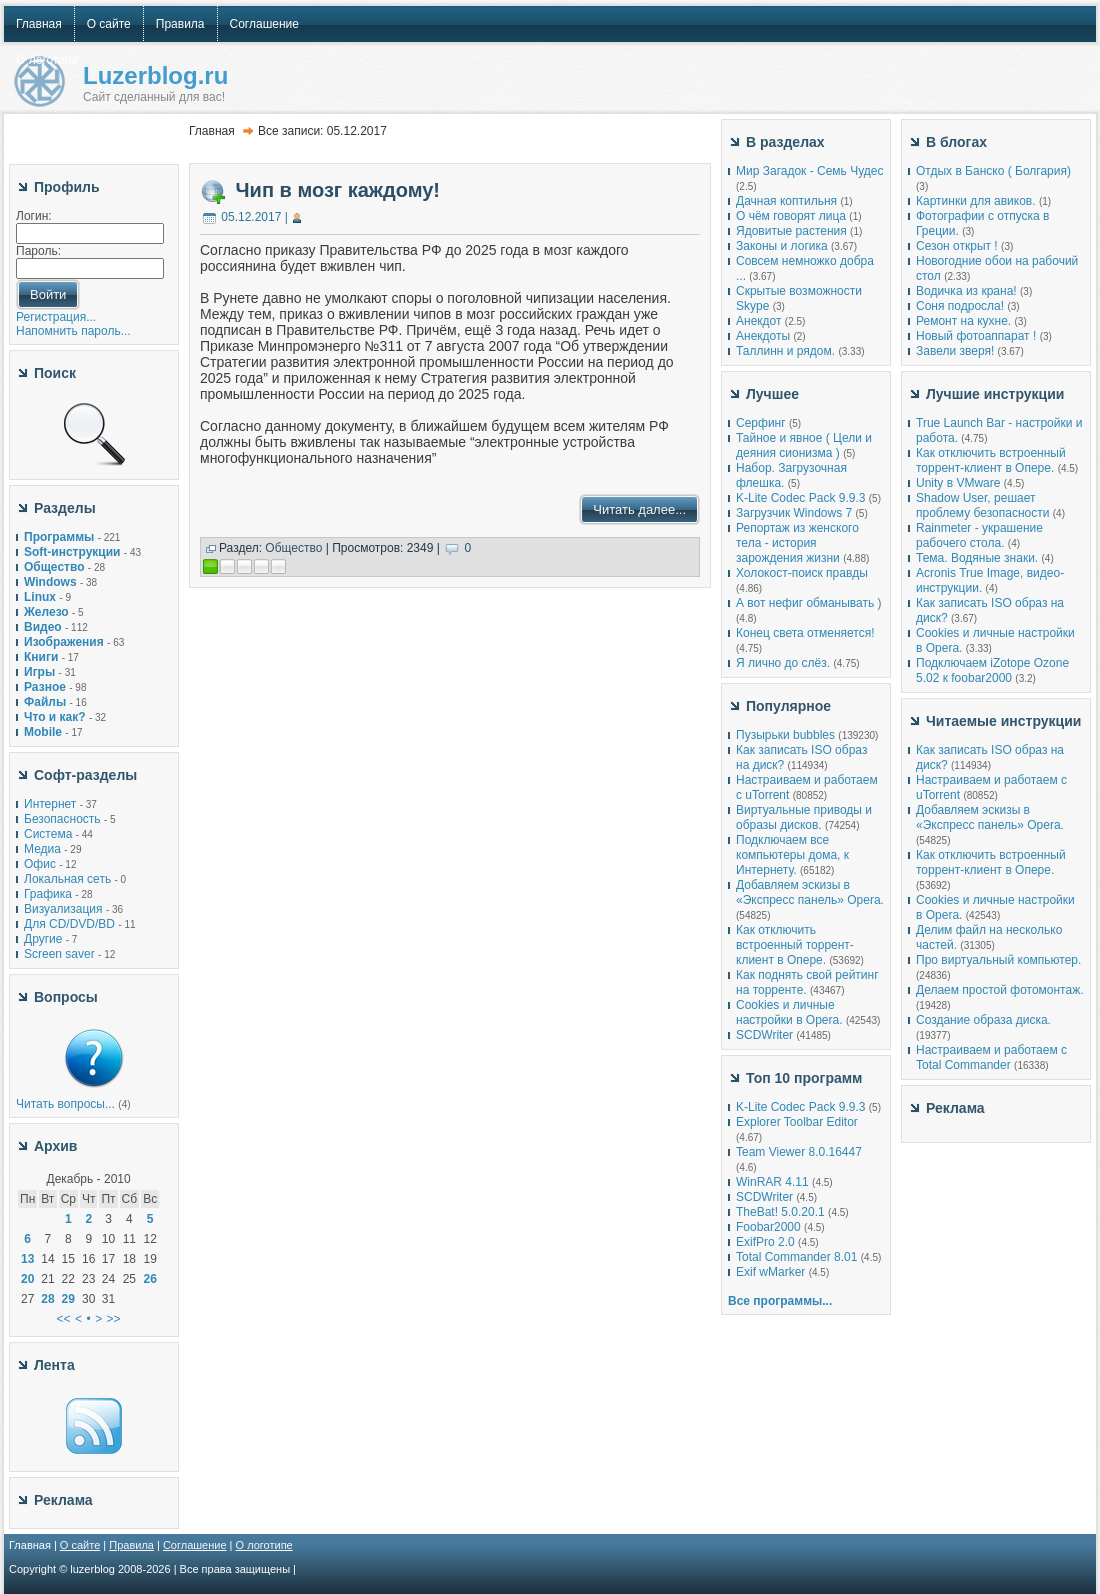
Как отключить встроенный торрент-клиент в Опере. (795, 945)
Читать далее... (639, 509)
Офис (40, 864)
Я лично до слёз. (783, 663)
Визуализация (63, 909)
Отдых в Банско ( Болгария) (993, 171)
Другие (43, 939)
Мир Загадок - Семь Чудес (809, 171)
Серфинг (761, 423)
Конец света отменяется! (805, 633)
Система (48, 834)
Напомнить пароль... (73, 331)
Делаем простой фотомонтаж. (1000, 990)
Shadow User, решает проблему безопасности (982, 505)
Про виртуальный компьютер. (998, 960)
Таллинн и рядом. (785, 351)
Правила (131, 1545)
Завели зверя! (955, 351)
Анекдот (758, 321)
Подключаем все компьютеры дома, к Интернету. (792, 855)
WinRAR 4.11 (772, 1182)
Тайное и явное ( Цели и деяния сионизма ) (804, 445)
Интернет (50, 804)
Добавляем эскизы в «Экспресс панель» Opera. (810, 892)
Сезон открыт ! (957, 246)
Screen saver (59, 954)
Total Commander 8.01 (796, 1257)
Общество (293, 548)
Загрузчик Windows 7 (794, 513)
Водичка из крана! (966, 291)
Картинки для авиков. (976, 201)
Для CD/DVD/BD (69, 924)
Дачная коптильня (786, 201)
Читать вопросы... (65, 1104)
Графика (48, 894)
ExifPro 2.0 (765, 1242)
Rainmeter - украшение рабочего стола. (979, 535)
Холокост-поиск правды (802, 573)
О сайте (80, 1545)
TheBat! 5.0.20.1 (782, 1212)
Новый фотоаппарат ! (976, 336)
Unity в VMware (960, 483)
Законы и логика (782, 246)
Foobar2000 (768, 1227)
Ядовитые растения (791, 231)
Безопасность (62, 819)
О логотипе (264, 1545)
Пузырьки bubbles (785, 735)
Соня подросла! (960, 306)
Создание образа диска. (983, 1020)
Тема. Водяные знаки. (977, 558)
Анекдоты (763, 336)
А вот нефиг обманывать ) (809, 603)
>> (114, 1319)
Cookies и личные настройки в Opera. (789, 1012)
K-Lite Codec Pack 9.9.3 (800, 498)
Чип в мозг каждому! (338, 190)
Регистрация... (56, 317)
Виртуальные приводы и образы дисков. (804, 817)
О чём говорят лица (791, 216)
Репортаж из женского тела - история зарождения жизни (797, 543)
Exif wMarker (770, 1272)
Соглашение (195, 1545)
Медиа (42, 849)
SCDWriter (764, 1035)
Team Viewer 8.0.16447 (799, 1152)
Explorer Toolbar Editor (797, 1122)
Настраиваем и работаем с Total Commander (991, 1057)
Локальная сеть (67, 879)
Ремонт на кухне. (963, 321)
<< (64, 1319)
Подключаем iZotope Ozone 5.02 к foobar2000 (992, 670)
